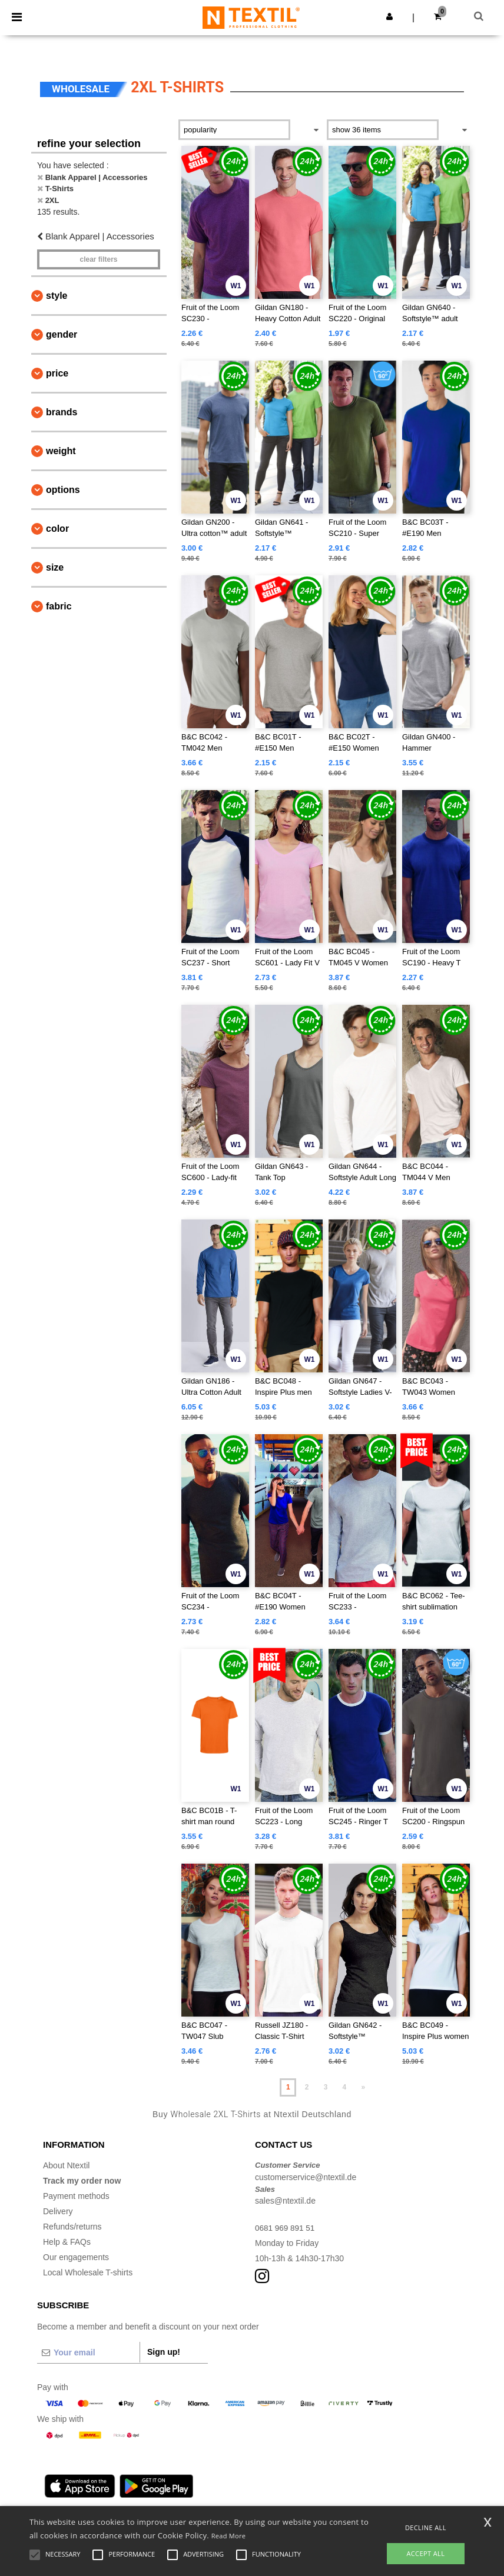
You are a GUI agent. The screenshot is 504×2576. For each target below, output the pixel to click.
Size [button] (55, 567)
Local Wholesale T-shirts (87, 2272)
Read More (228, 2535)
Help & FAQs (67, 2242)
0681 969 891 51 (286, 2227)
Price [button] (57, 373)
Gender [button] (61, 334)
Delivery (58, 2211)
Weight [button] (61, 451)
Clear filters (98, 259)
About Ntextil (66, 2165)
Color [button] (57, 529)
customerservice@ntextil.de (305, 2177)
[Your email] (88, 2352)
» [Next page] (363, 2087)
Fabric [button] (59, 606)
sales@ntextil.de (285, 2200)
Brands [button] (61, 412)
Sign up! (163, 2352)
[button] (389, 16)
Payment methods (76, 2196)
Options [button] (63, 490)
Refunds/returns (72, 2226)
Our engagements (76, 2257)
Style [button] (56, 296)
